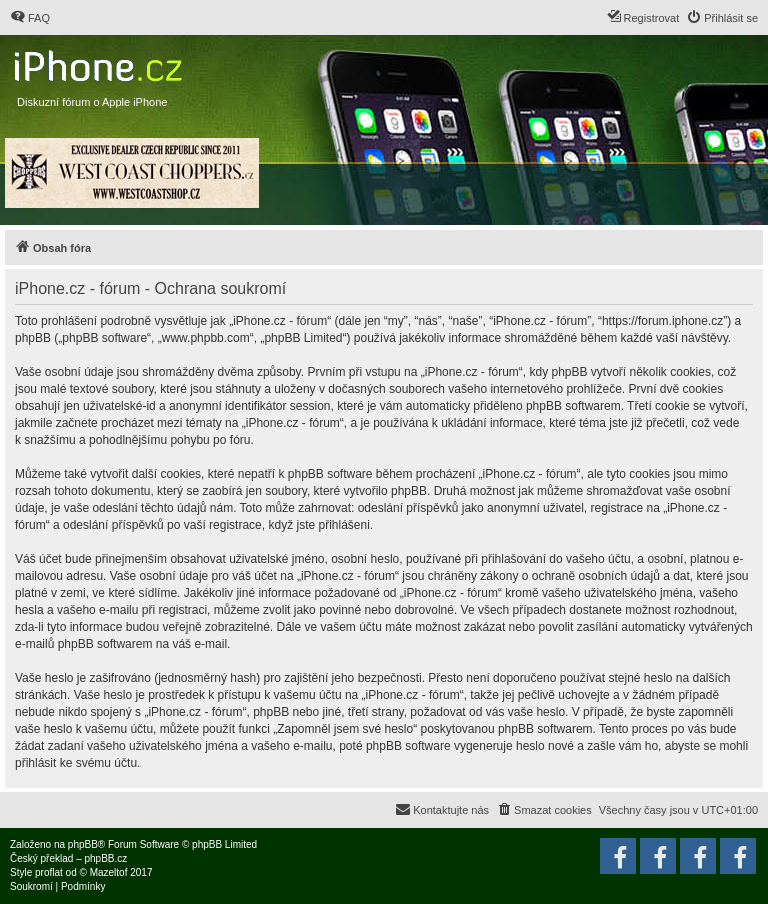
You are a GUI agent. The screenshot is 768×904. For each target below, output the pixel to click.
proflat (49, 872)
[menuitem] (30, 18)
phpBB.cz (105, 858)
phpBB (83, 844)
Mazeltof (109, 872)
